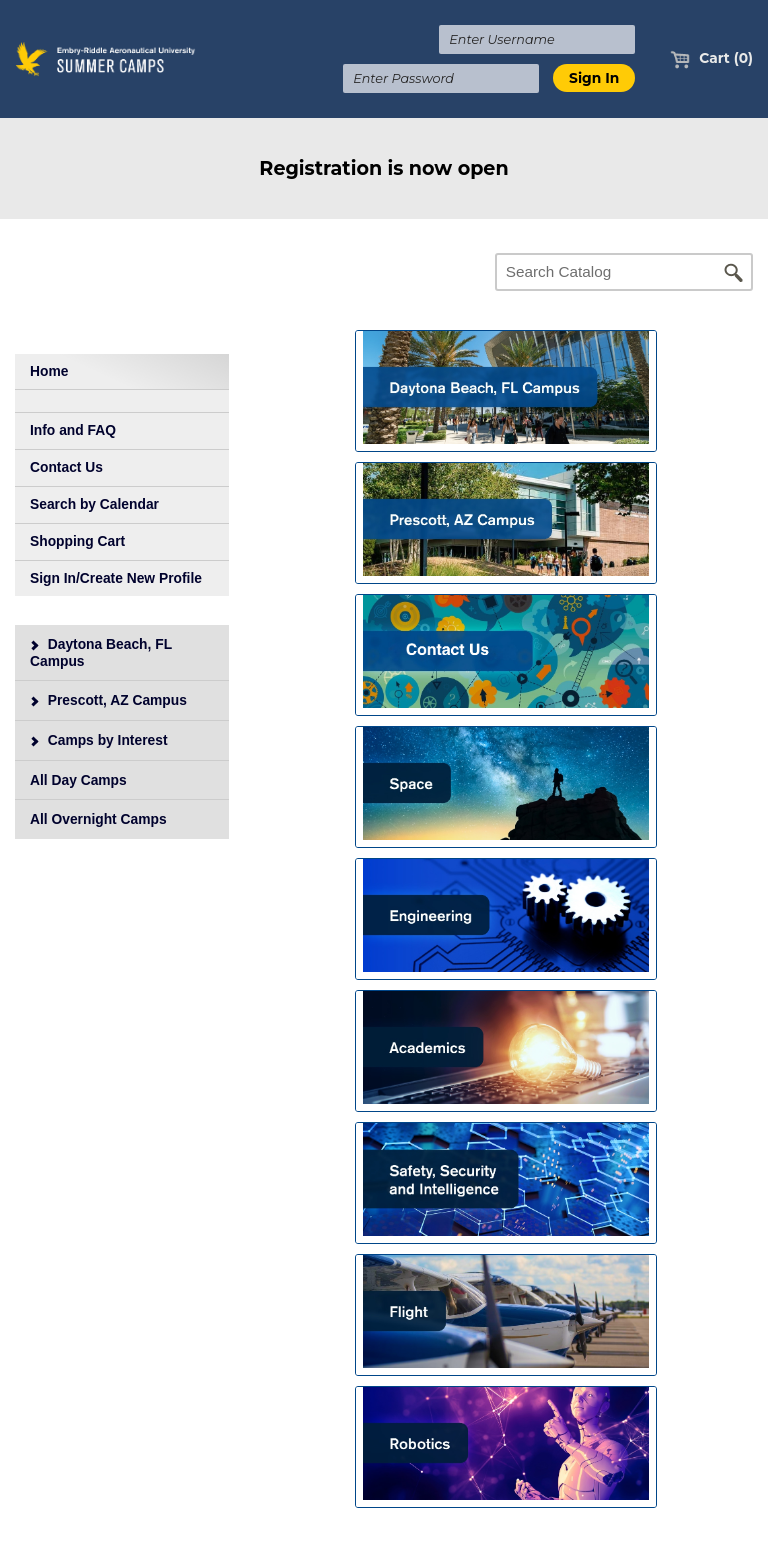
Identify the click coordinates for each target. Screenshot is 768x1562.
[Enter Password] (441, 78)
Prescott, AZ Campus (108, 700)
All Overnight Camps (98, 819)
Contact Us (66, 467)
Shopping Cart (77, 541)
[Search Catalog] (624, 272)
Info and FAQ (73, 430)
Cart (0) (711, 58)
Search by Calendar (94, 504)
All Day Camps (78, 780)
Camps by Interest (98, 740)
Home (49, 371)
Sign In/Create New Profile (116, 578)
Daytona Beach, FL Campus (101, 652)
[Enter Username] (537, 39)
